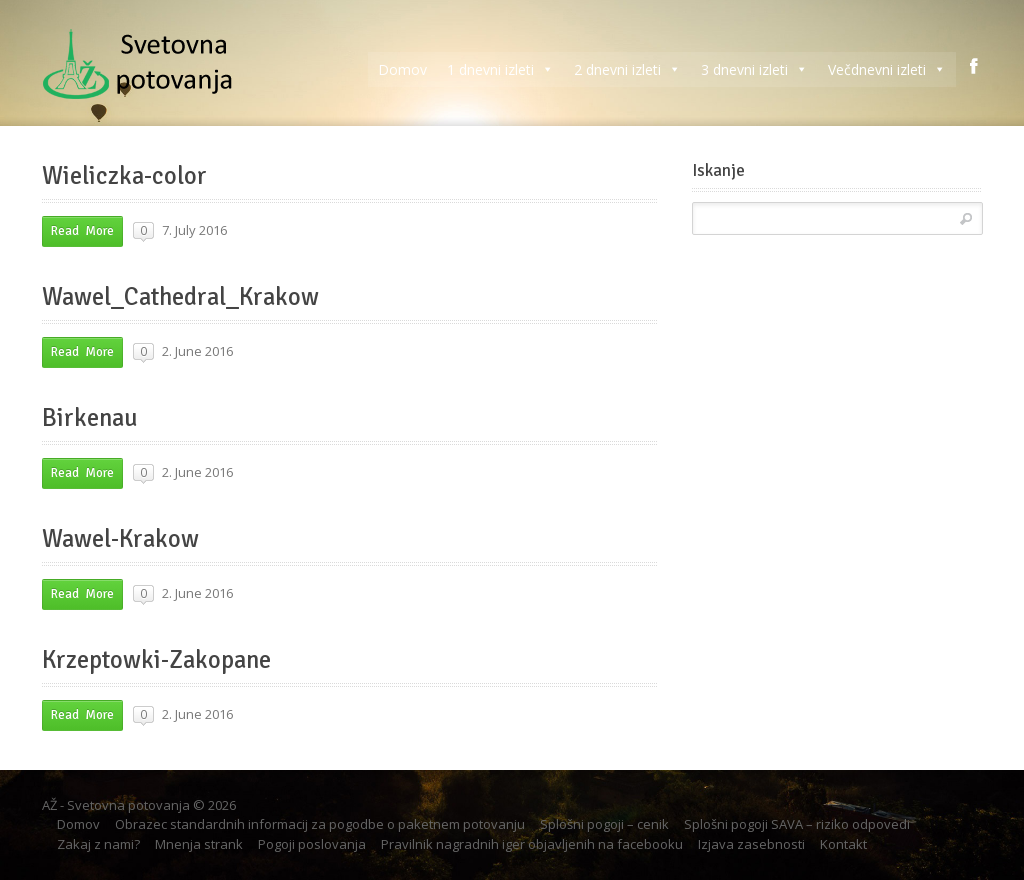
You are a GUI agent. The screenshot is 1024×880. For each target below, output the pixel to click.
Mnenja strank (199, 844)
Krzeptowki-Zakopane (156, 660)
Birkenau (90, 418)
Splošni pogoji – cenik (604, 824)
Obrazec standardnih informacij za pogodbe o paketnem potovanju (320, 824)
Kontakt (843, 844)
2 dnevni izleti (627, 69)
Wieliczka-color (124, 176)
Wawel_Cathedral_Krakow (180, 297)
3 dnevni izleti (754, 69)
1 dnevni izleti (500, 69)
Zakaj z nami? (98, 844)
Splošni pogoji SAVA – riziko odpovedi (797, 824)
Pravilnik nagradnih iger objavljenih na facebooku (532, 844)
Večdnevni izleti (887, 69)
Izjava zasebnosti (751, 844)
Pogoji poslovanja (312, 844)
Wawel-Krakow (120, 539)
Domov (402, 69)
